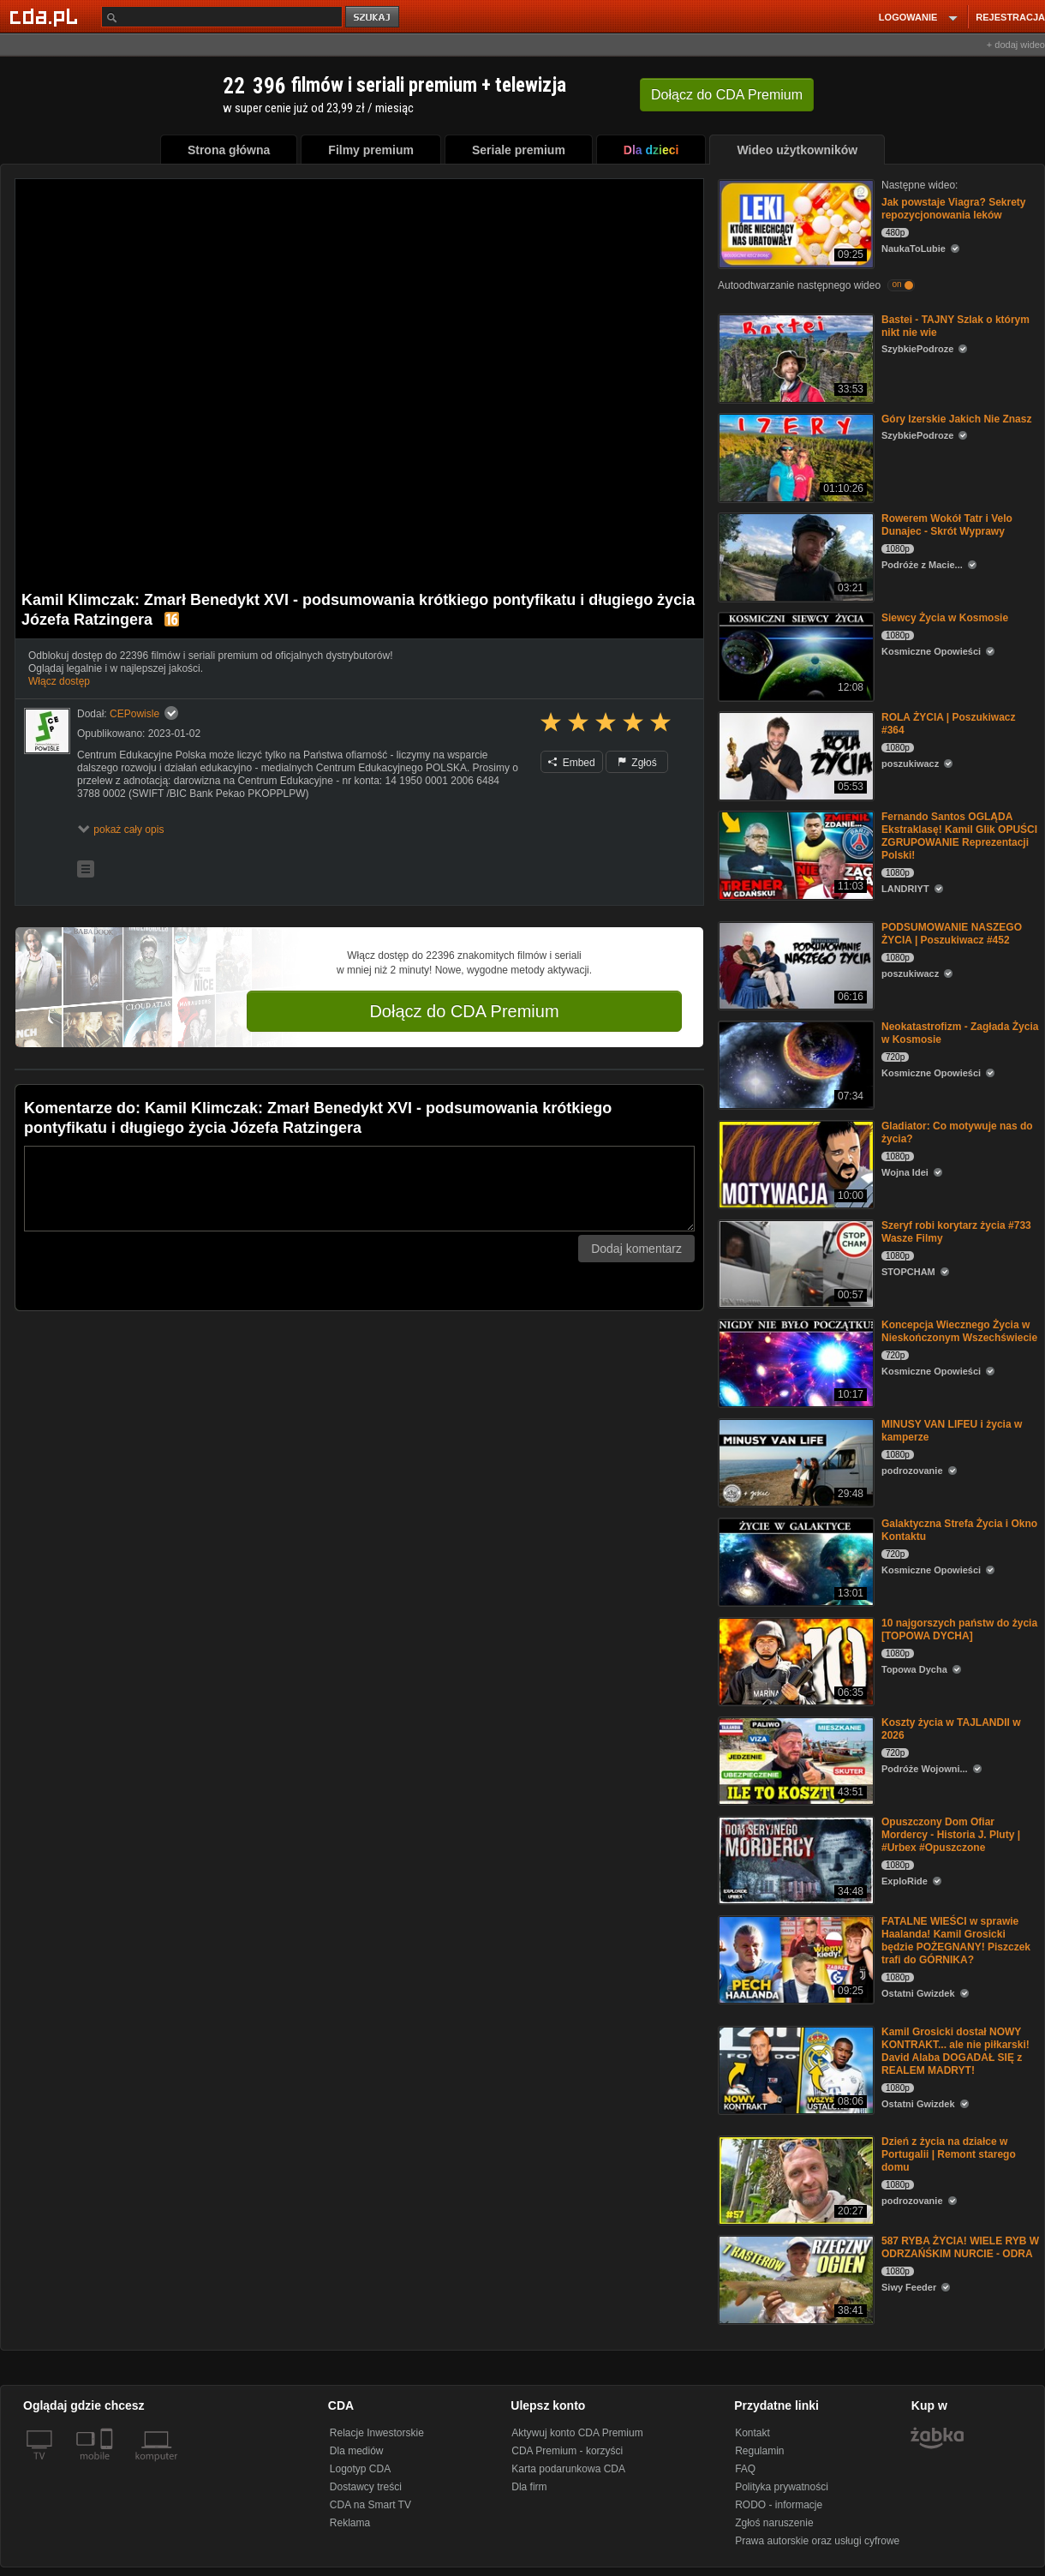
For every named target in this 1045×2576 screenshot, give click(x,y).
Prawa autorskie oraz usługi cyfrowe (817, 2541)
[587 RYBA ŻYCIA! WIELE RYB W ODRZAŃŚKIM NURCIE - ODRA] (794, 2278)
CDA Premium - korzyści (567, 2451)
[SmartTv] (108, 2466)
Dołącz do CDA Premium (463, 1011)
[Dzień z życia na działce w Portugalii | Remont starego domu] (794, 2179)
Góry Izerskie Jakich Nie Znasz (956, 419)
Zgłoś (637, 763)
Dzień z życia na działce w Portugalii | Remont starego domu (948, 2154)
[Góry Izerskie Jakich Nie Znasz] (794, 456)
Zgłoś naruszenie (774, 2523)
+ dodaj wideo (1016, 44)
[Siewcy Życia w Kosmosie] (794, 655)
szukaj (373, 17)
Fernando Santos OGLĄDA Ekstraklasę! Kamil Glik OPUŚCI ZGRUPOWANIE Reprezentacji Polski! (959, 836)
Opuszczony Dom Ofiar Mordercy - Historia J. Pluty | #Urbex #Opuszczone (950, 1835)
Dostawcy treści (366, 2487)
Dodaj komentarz (636, 1248)
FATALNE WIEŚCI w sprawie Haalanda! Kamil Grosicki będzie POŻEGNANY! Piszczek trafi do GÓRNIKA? (955, 1940)
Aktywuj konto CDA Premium (576, 2433)
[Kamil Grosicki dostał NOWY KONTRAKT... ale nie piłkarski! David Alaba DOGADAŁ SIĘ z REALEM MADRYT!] (794, 2069)
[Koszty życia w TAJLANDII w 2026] (794, 1759)
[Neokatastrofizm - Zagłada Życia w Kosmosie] (794, 1064)
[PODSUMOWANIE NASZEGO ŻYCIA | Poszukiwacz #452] (794, 964)
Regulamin (759, 2451)
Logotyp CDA (360, 2469)
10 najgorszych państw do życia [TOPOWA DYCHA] (959, 1629)
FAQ (745, 2469)
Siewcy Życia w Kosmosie (944, 618)
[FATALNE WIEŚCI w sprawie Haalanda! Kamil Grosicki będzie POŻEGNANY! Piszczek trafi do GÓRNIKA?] (794, 1958)
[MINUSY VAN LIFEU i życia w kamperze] (794, 1461)
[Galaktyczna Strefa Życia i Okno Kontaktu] (794, 1561)
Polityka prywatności (781, 2487)
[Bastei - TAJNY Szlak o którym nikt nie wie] (794, 357)
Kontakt (752, 2433)
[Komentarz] (359, 1188)
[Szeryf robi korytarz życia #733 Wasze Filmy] (794, 1262)
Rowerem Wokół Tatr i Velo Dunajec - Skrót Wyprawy (946, 524)
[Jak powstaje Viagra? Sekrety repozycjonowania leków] (794, 222)
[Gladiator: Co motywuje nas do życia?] (794, 1163)
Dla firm (528, 2487)
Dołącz (727, 94)
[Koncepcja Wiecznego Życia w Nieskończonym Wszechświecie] (794, 1362)
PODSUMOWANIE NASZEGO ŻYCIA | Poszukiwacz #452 (951, 933)
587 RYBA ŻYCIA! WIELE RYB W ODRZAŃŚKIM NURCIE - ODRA (960, 2247)
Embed (571, 763)
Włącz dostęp (59, 681)
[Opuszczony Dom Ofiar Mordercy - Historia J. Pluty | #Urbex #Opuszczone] (794, 1859)
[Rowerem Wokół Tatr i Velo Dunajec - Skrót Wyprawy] (794, 555)
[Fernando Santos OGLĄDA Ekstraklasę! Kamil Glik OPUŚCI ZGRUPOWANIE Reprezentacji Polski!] (794, 854)
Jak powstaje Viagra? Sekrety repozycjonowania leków (953, 208)
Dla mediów (357, 2451)
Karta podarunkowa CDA (568, 2469)
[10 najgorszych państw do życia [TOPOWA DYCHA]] (794, 1660)
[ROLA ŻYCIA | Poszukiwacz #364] (794, 754)
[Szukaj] (222, 16)
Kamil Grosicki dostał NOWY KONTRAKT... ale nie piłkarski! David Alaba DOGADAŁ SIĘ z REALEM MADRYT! (955, 2051)
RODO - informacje (778, 2505)
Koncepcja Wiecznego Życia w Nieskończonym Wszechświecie (959, 1331)
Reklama (350, 2523)
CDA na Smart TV (370, 2505)
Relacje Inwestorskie (377, 2433)
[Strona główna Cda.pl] (46, 16)
